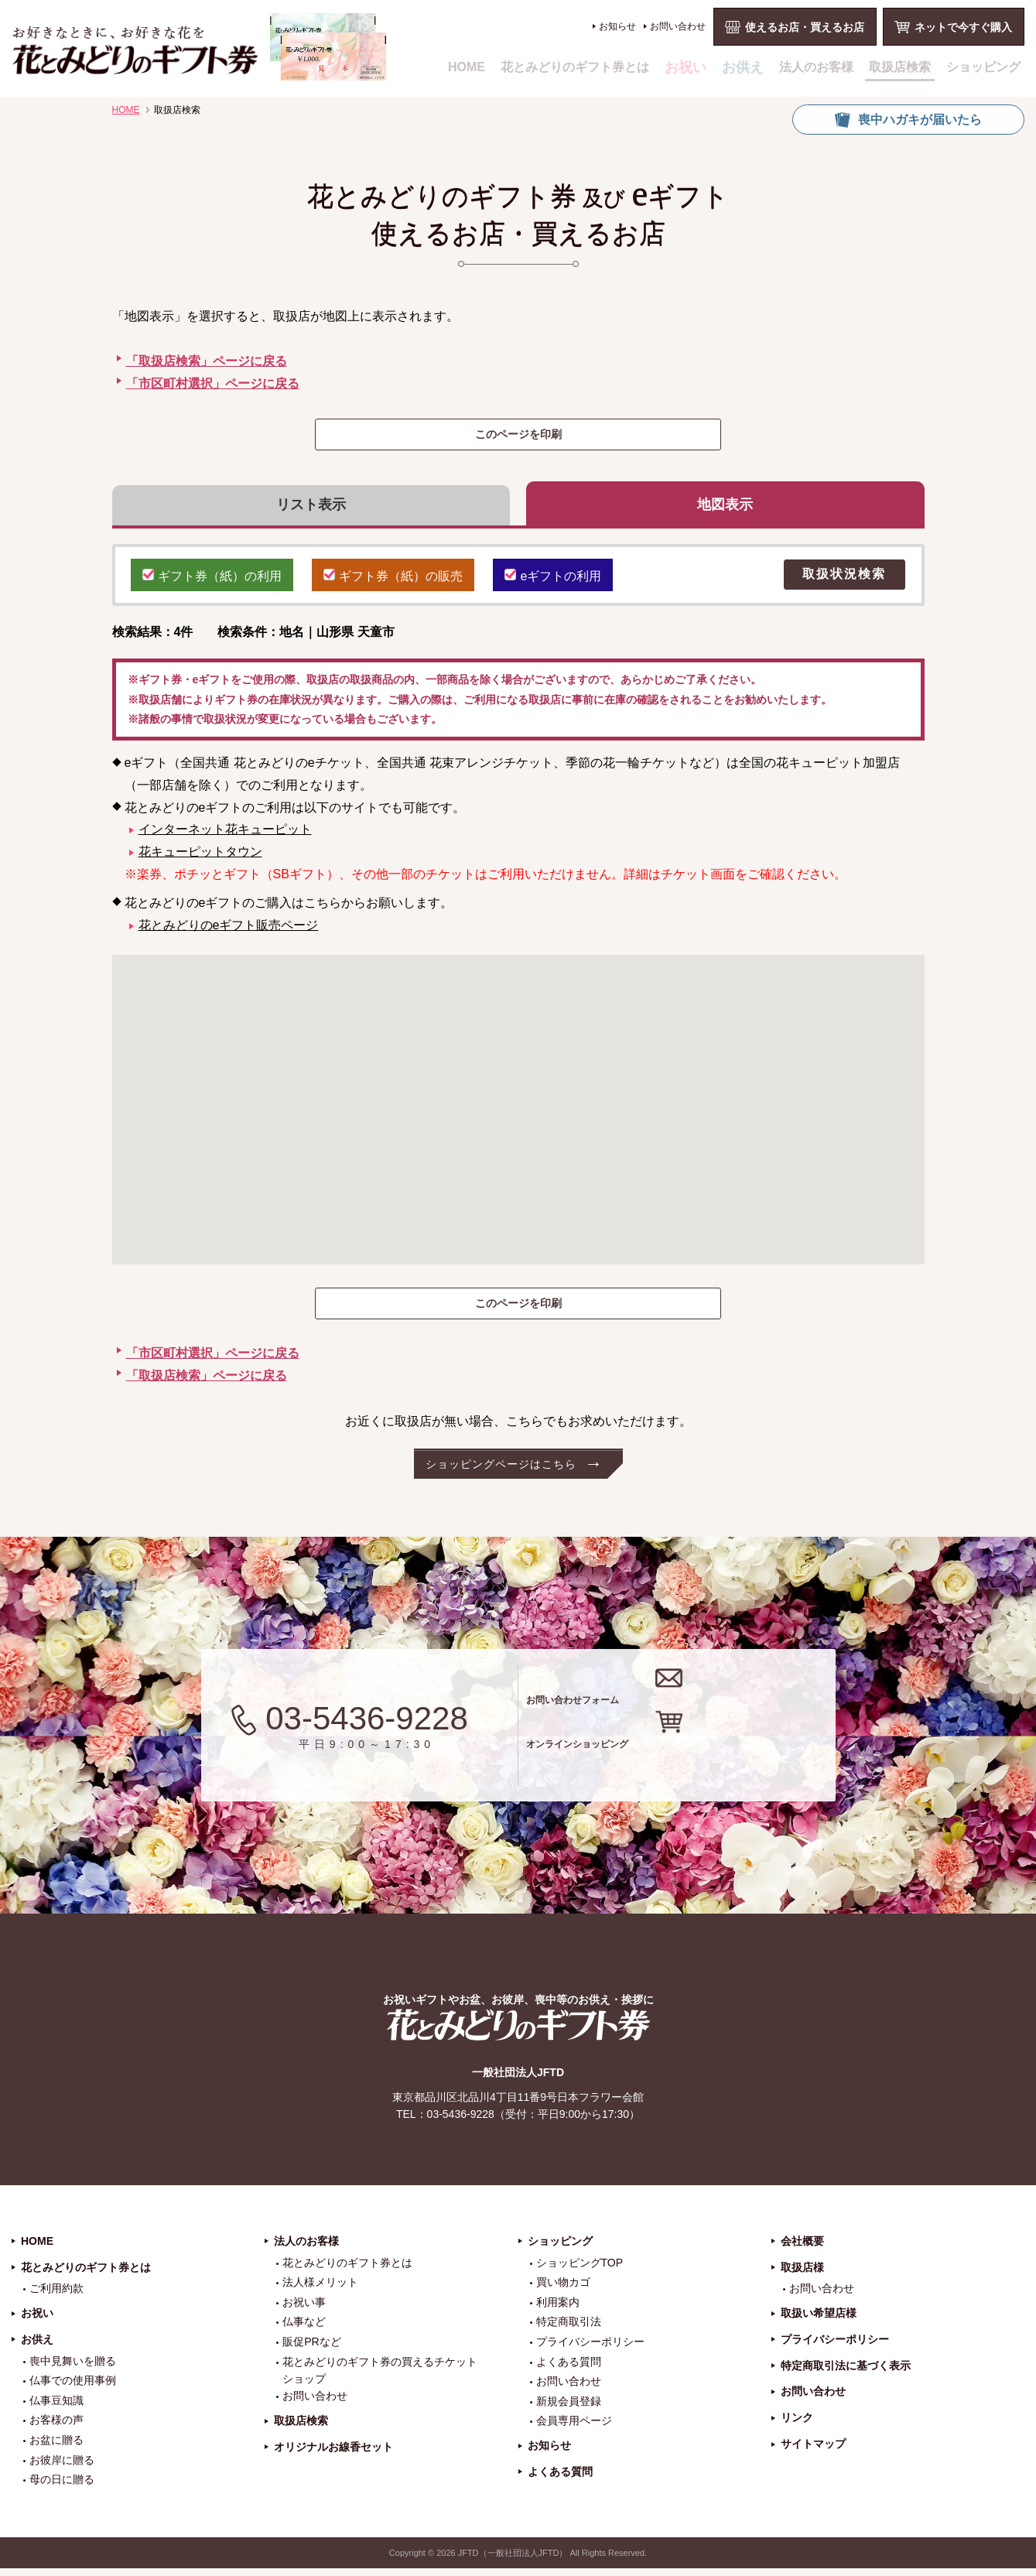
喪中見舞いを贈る (72, 2368)
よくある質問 (568, 2368)
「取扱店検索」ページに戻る (206, 361)
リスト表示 (311, 508)
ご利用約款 (56, 2296)
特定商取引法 (568, 2329)
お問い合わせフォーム (687, 1700)
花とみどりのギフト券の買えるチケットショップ (379, 2377)
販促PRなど (311, 2349)
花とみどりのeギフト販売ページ (228, 932)
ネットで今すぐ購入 (963, 27)
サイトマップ (813, 2451)
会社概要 (802, 2248)
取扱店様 (802, 2274)
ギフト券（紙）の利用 (212, 581)
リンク (797, 2425)
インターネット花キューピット (225, 836)
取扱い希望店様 (818, 2320)
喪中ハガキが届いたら (920, 119)
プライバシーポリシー (590, 2349)
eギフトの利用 (552, 581)
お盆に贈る (56, 2447)
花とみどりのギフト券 (518, 2031)
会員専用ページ (574, 2428)
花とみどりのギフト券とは (575, 67)
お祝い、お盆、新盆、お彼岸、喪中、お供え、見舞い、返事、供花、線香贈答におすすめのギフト (199, 46)
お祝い (685, 67)
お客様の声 (56, 2427)
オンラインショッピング (698, 1762)
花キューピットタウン (200, 859)
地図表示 (725, 508)
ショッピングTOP (580, 2269)
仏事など (304, 2329)
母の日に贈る (61, 2487)
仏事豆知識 (56, 2408)
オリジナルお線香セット (333, 2454)
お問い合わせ (678, 26)
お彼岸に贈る (61, 2467)
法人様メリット (320, 2290)
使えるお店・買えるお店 (804, 27)
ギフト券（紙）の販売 (393, 581)
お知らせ (617, 26)
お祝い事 (304, 2310)
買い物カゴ (563, 2290)
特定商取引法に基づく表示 (846, 2372)
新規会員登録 (568, 2409)
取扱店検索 (900, 67)
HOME (466, 67)
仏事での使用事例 (72, 2388)
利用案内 (558, 2310)
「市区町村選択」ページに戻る (212, 383)
